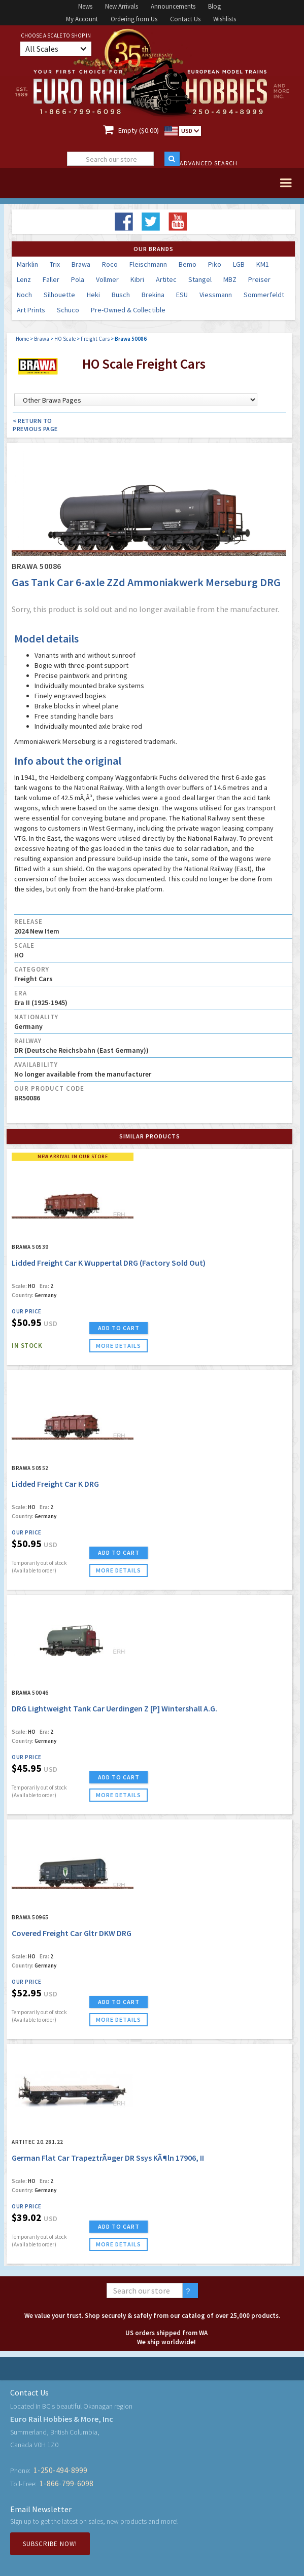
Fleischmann (148, 264)
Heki (93, 294)
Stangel (200, 279)
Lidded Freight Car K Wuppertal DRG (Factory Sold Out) (109, 1263)
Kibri (137, 279)
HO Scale (65, 338)
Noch (24, 294)
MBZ (230, 279)
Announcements (173, 6)
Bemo (187, 264)
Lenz (24, 279)
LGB (239, 264)
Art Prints (31, 309)
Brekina (153, 294)
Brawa (81, 264)
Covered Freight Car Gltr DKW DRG (71, 1933)
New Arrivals (121, 6)
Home (22, 338)
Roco (110, 264)
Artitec (166, 279)
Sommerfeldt (264, 294)
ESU (182, 294)
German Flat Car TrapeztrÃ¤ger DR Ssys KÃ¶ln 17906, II (108, 2158)
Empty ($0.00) (138, 130)
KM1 (262, 264)
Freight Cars (95, 338)
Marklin (27, 264)
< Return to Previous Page (35, 425)
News (85, 6)
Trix (55, 264)
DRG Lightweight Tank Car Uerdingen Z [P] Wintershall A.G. (114, 1708)
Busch (121, 294)
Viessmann (215, 294)
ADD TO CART (119, 1328)
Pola (77, 279)
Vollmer (107, 279)
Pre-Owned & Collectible (128, 309)
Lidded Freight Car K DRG (55, 1484)
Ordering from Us (134, 19)
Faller (51, 279)
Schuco (68, 309)
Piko (214, 264)
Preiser (259, 279)
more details (118, 1345)
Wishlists (224, 19)
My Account (82, 19)
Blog (214, 6)
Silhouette (59, 294)
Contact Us (185, 19)
